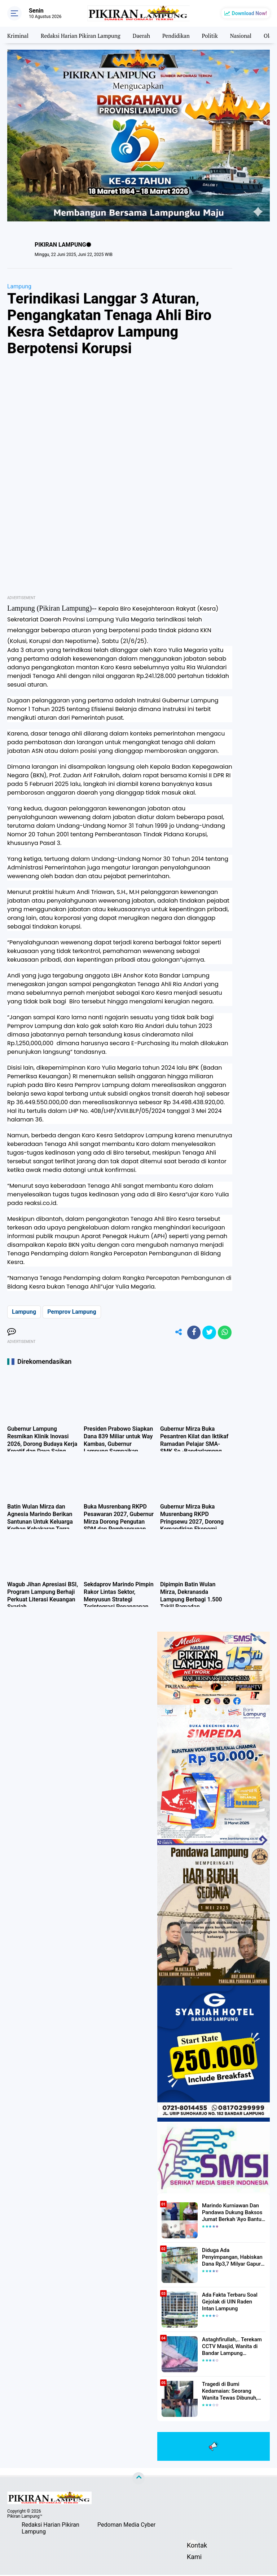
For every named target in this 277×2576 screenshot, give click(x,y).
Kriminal (18, 35)
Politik (218, 35)
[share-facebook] (192, 1333)
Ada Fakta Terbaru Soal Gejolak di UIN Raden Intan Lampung (232, 2302)
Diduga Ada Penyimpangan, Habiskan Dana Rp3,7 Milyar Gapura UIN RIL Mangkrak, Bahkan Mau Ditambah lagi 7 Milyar (233, 2257)
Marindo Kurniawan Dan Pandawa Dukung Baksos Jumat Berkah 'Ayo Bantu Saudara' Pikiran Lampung (231, 2213)
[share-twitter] (208, 1333)
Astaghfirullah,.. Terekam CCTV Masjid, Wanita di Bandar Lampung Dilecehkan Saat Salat (230, 2347)
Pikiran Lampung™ (24, 2517)
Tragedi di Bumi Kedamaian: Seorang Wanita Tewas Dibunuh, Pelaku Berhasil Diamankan (233, 2391)
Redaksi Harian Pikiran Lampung (84, 35)
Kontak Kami (192, 2547)
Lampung (19, 286)
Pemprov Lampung (71, 1311)
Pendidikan (183, 35)
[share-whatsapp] (224, 1333)
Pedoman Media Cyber (126, 2525)
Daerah (147, 35)
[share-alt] (175, 1333)
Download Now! (249, 13)
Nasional (250, 35)
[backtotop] (138, 2479)
